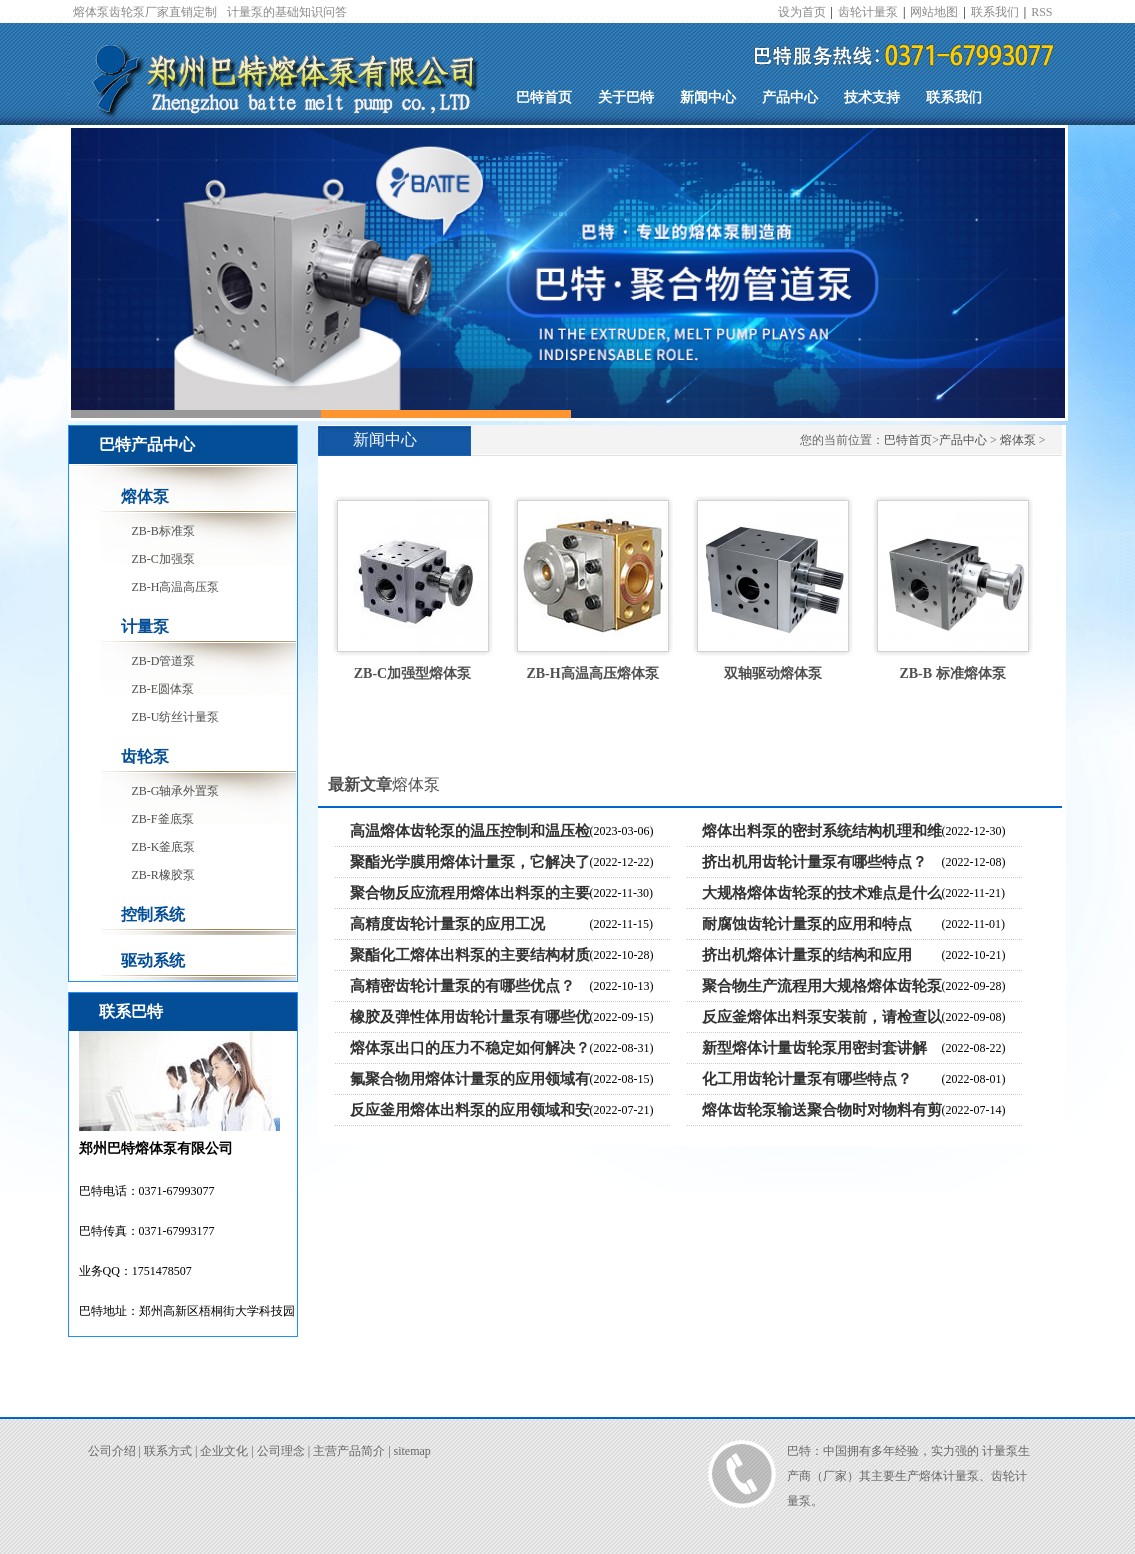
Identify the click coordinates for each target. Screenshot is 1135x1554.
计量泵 (145, 626)
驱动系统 (153, 960)
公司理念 (281, 1451)
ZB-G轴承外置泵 (176, 791)
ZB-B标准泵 (163, 531)
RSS (1041, 12)
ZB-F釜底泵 (163, 819)
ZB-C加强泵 (163, 559)
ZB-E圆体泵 (163, 689)
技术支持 (872, 97)
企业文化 (224, 1451)
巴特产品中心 (147, 444)
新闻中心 (708, 97)
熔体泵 (145, 496)
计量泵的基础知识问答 (287, 12)
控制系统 (153, 914)
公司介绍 (112, 1451)
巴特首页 (544, 97)
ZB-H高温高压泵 (176, 587)
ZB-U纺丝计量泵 (176, 717)
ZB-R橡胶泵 (163, 875)
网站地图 (934, 12)
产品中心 (790, 97)
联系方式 (168, 1451)
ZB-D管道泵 (164, 661)
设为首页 (802, 12)
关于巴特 (626, 97)
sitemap (412, 1451)
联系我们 (995, 12)
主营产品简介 (349, 1451)
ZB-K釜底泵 (164, 847)
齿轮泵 (145, 756)
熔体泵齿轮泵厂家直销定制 (145, 12)
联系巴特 (131, 1011)
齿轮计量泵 (868, 12)
